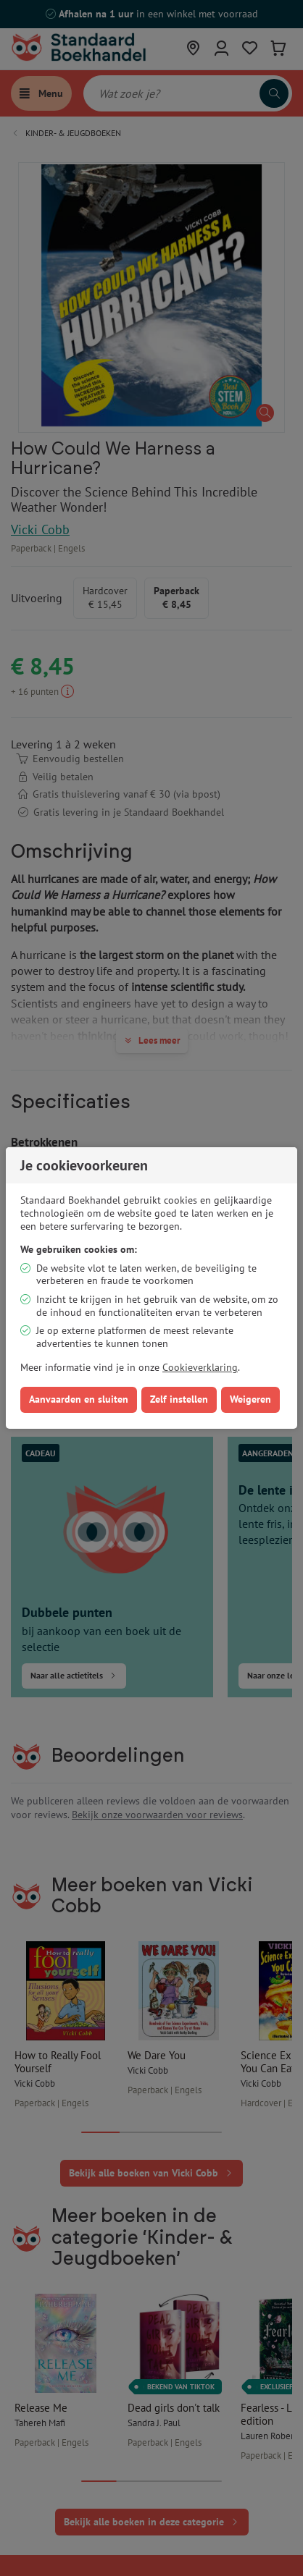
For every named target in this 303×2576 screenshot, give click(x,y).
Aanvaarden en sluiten (78, 1399)
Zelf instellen (179, 1399)
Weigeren (250, 1399)
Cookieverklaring (200, 1367)
